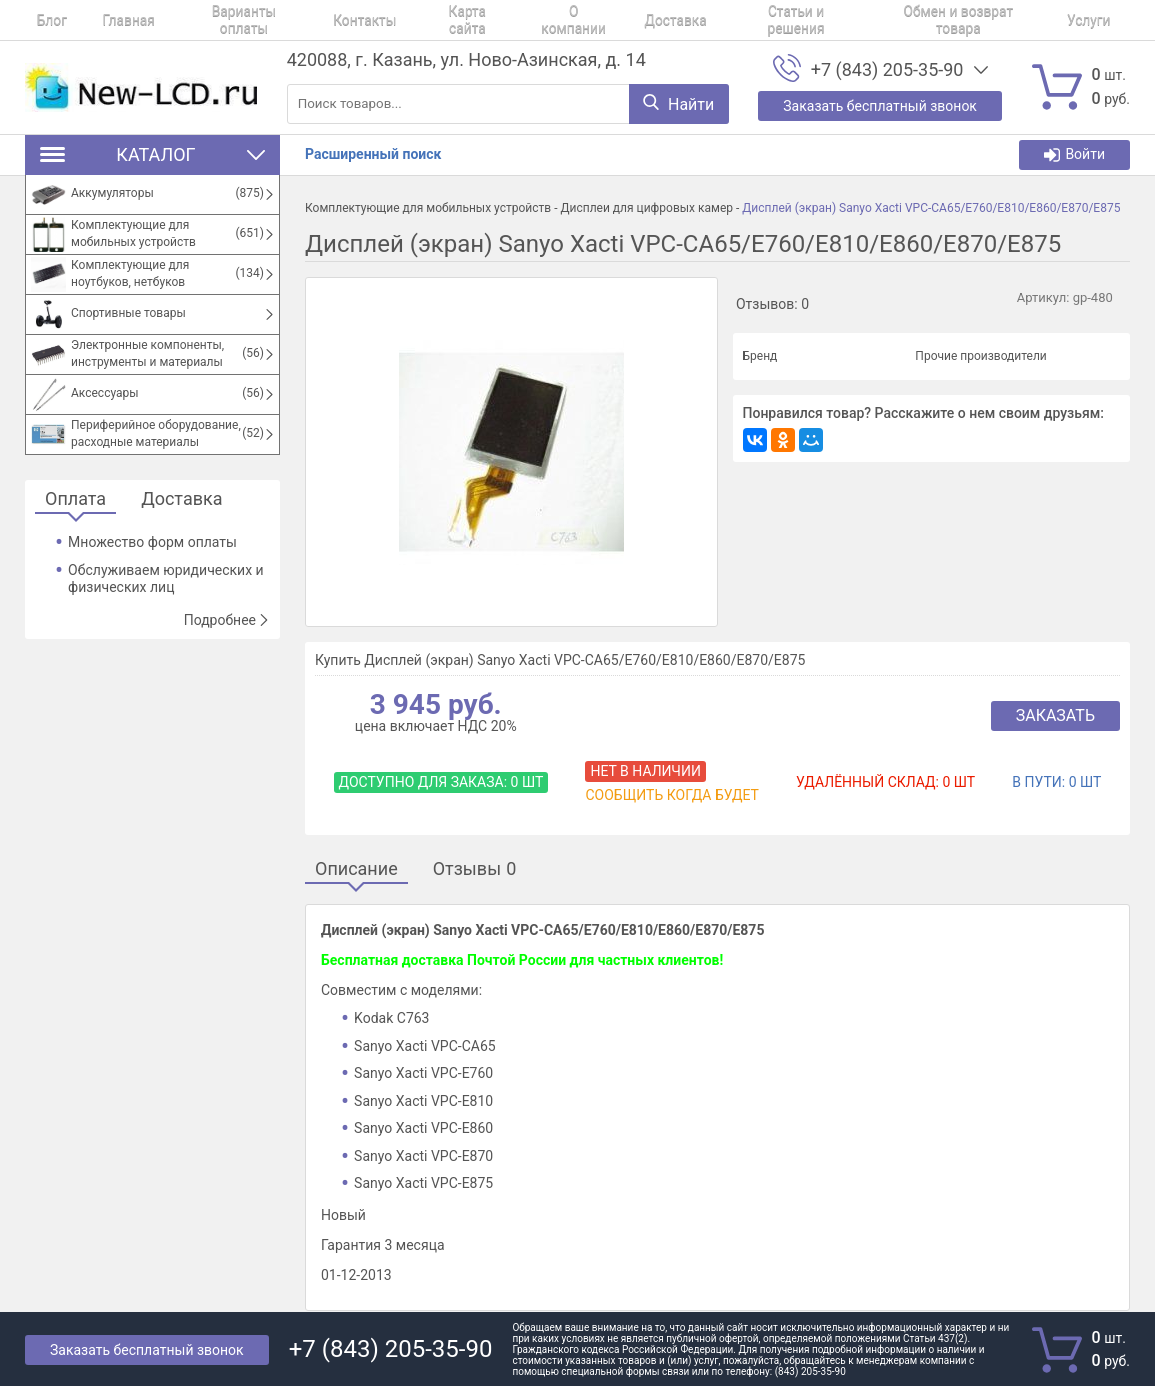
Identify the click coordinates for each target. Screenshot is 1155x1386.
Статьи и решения (673, 19)
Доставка (568, 19)
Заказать (1055, 715)
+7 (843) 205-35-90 (887, 70)
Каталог (152, 154)
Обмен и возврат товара (822, 19)
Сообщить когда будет (671, 795)
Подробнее (227, 620)
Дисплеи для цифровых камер (646, 208)
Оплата (75, 499)
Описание (356, 869)
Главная (98, 19)
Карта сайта (389, 19)
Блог (39, 19)
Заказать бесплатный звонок (147, 1350)
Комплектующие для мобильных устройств (428, 208)
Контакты (303, 19)
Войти (1074, 154)
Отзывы (475, 869)
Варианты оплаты (198, 19)
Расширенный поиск (373, 154)
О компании (482, 19)
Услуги (937, 19)
